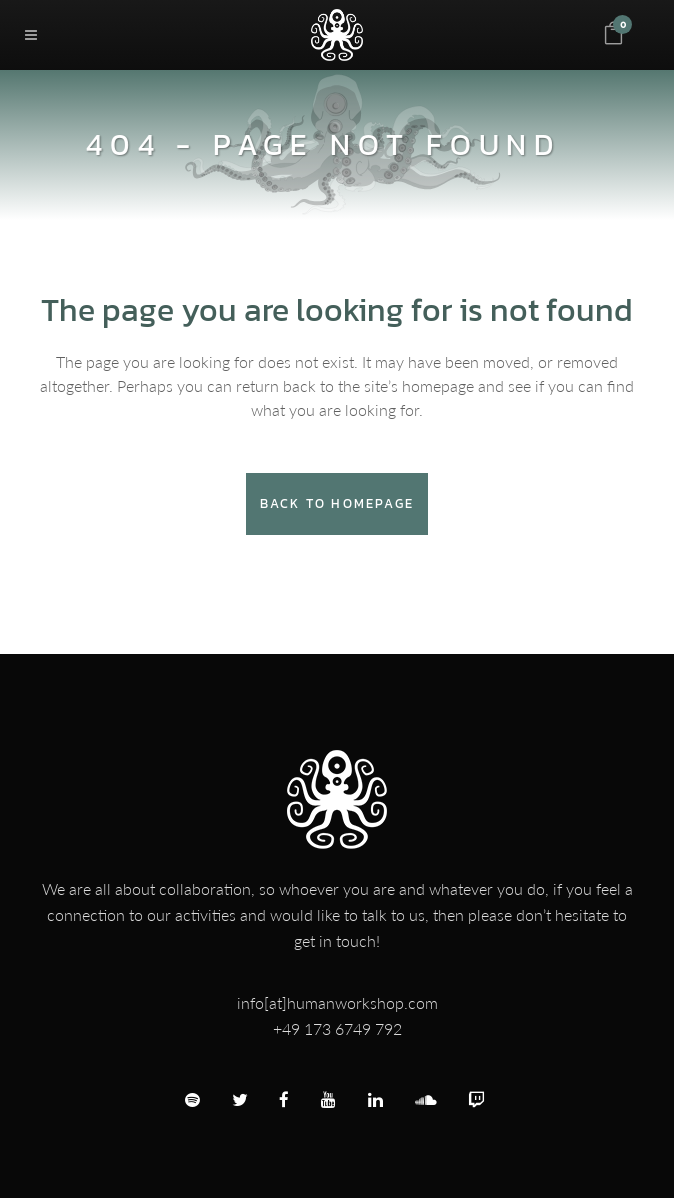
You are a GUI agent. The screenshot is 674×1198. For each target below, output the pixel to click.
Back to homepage (337, 503)
